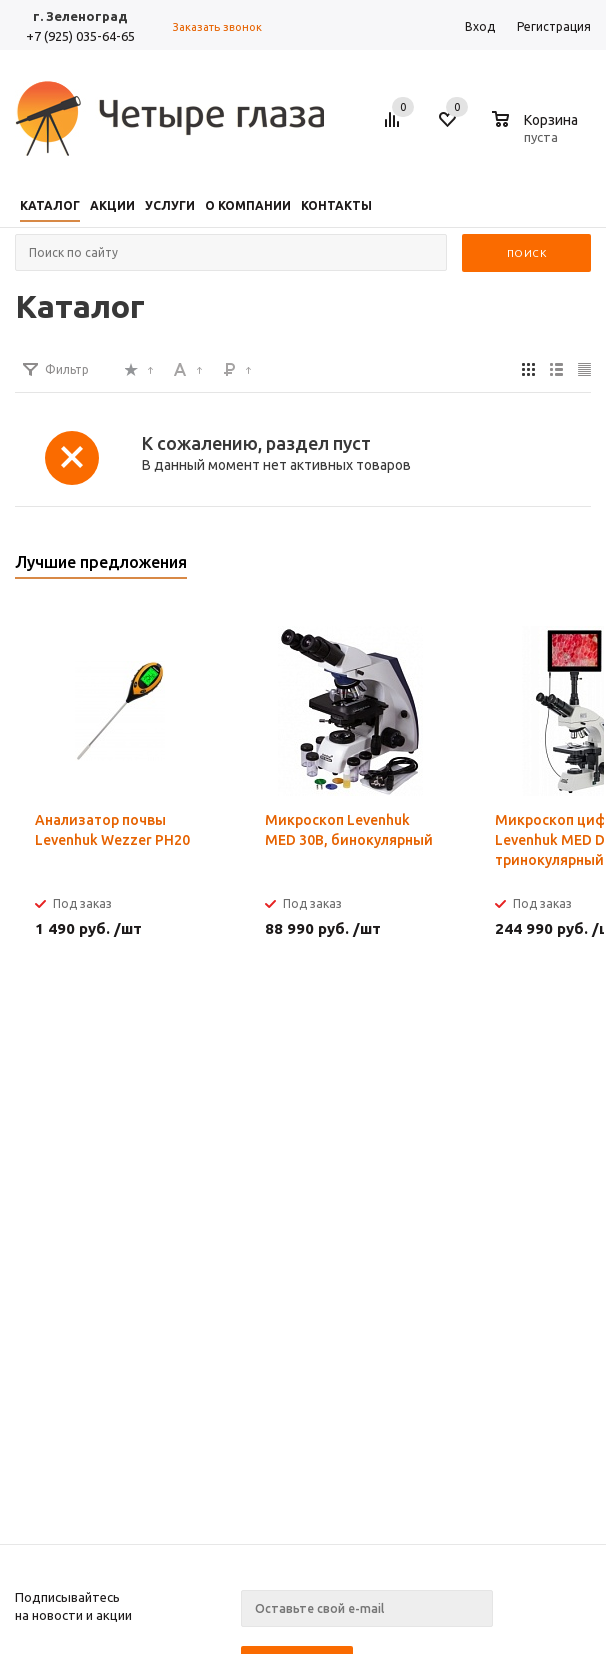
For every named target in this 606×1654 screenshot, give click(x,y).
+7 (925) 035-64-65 (80, 36)
